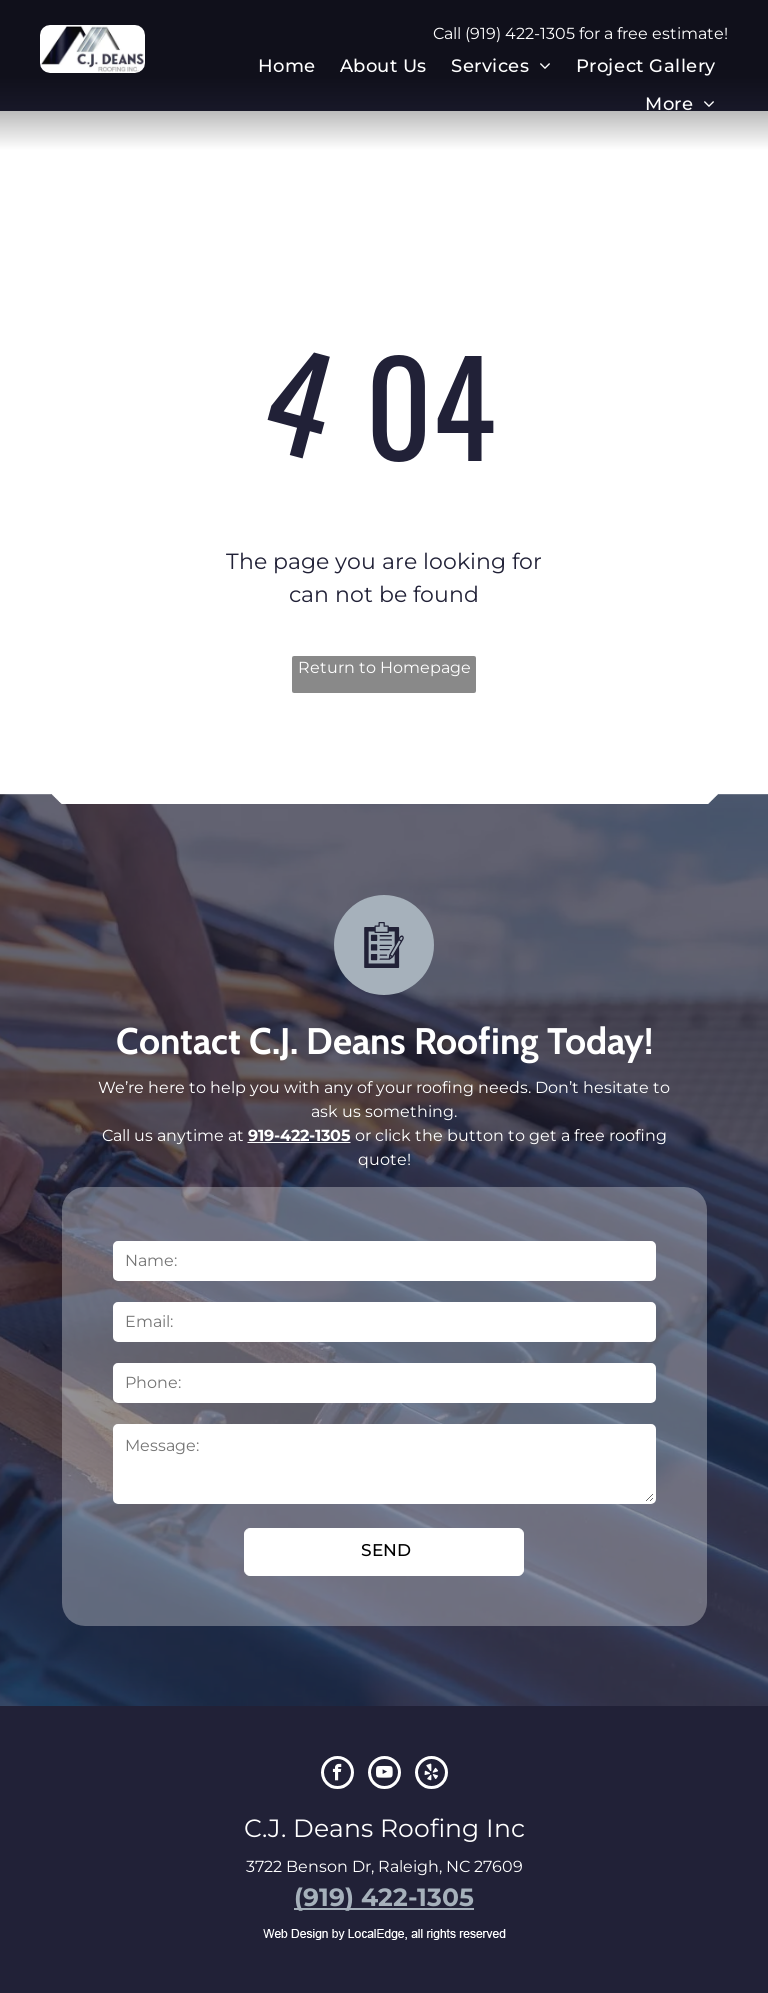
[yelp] (431, 1775)
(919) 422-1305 (520, 33)
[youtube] (384, 1775)
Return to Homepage (384, 667)
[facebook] (337, 1775)
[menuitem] (287, 66)
